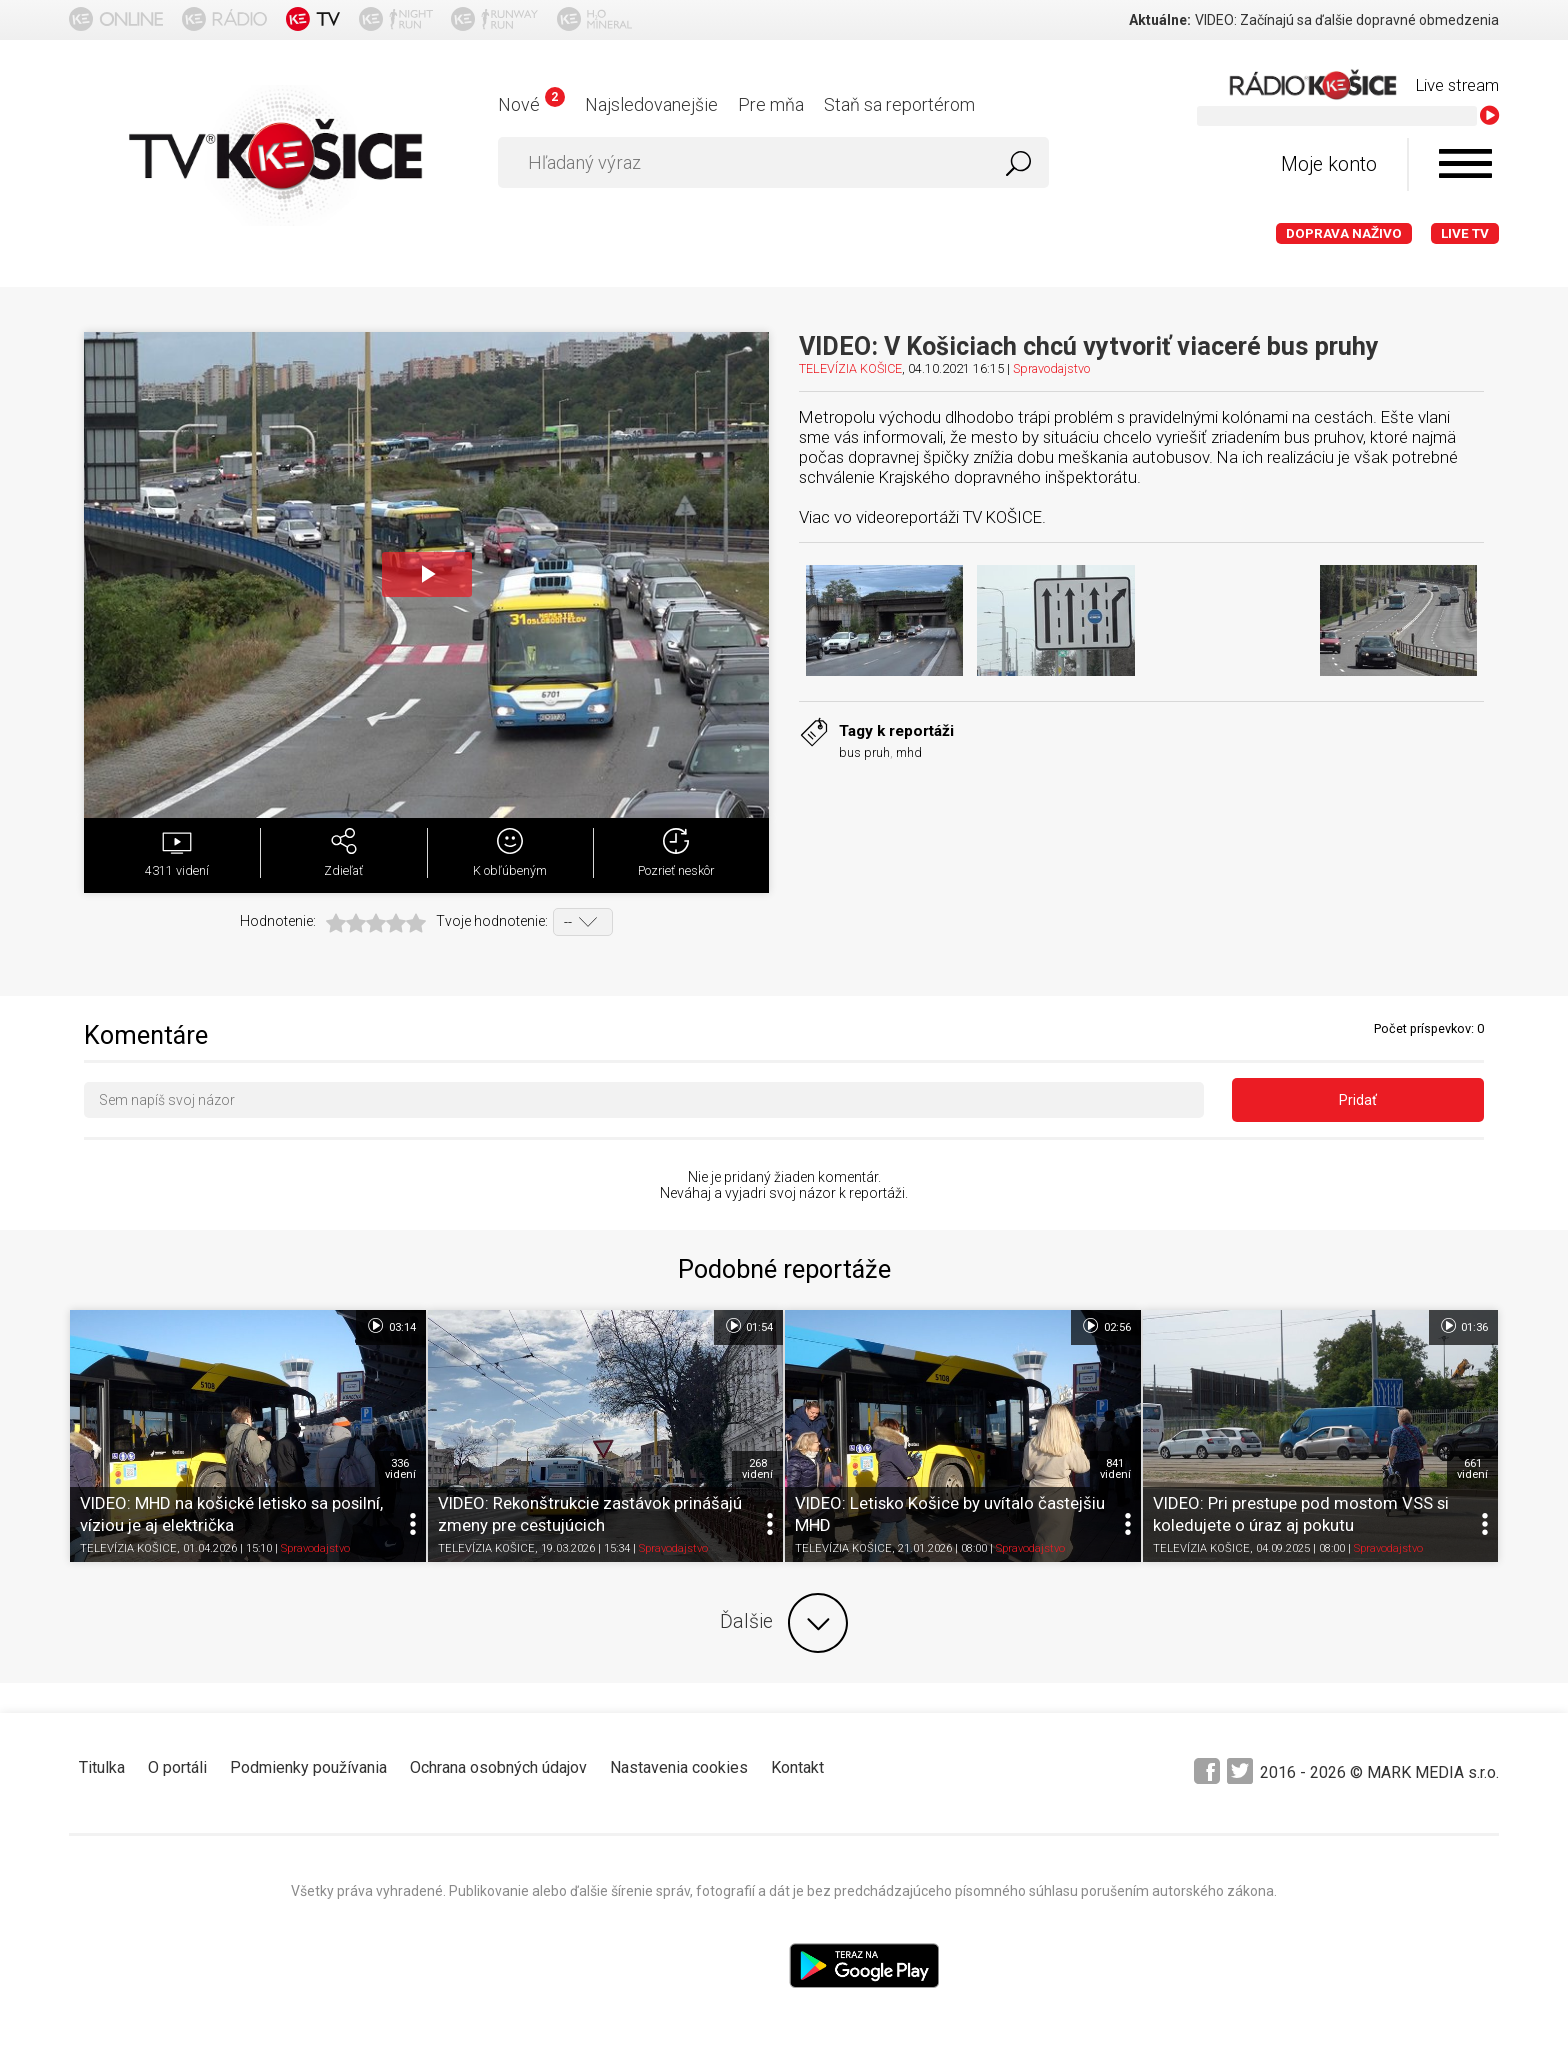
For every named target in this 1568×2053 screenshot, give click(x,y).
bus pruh (864, 752)
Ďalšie (784, 1623)
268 (757, 1469)
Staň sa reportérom (899, 104)
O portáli (177, 1767)
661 (1472, 1469)
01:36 (1463, 1326)
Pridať (1358, 1100)
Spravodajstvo (1051, 368)
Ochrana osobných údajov (498, 1767)
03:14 (390, 1326)
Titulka (102, 1767)
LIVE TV (1465, 233)
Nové (531, 104)
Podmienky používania (308, 1767)
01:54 (748, 1326)
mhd (909, 752)
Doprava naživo (1344, 233)
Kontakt (797, 1767)
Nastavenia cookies (679, 1767)
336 (400, 1469)
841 (1115, 1469)
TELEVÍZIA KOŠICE (850, 368)
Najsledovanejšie (651, 104)
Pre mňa (771, 104)
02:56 (1105, 1326)
